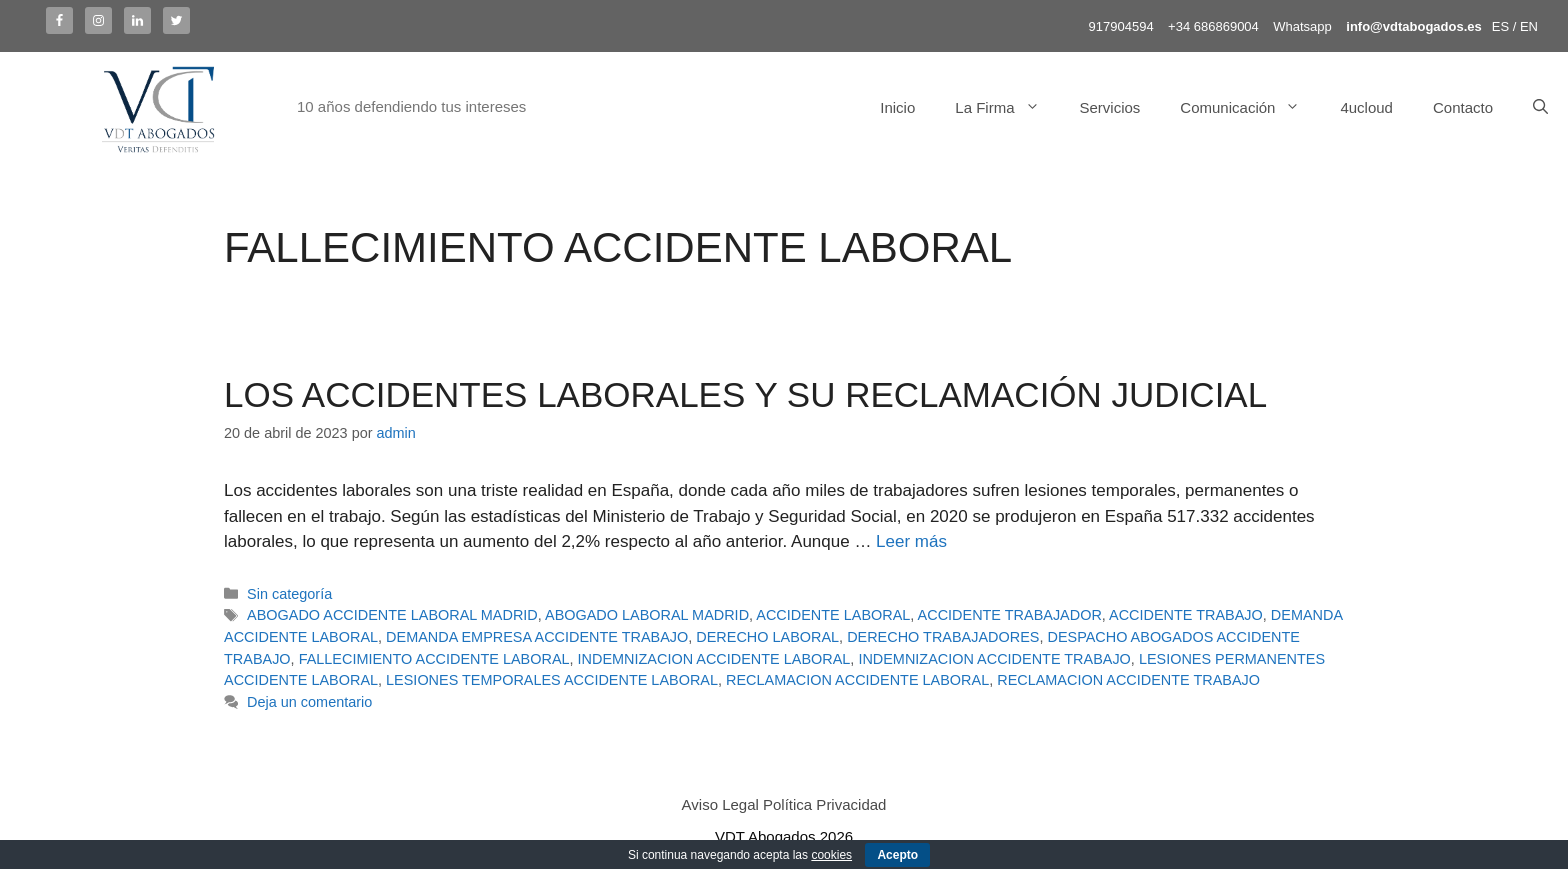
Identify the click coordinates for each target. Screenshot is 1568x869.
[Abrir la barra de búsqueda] (1540, 108)
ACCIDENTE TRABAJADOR (1010, 615)
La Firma (1007, 108)
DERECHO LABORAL (767, 637)
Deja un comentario (309, 702)
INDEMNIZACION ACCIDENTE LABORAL (714, 659)
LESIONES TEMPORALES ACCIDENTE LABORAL (552, 680)
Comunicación (1250, 108)
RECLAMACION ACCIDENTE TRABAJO (1128, 680)
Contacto (1463, 107)
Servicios (1110, 107)
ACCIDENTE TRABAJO (1186, 615)
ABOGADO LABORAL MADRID (647, 615)
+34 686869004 (1213, 26)
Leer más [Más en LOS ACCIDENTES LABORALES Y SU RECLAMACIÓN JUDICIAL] (911, 541)
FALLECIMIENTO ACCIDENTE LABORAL (434, 659)
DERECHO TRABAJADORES (943, 637)
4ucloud (1366, 107)
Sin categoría (289, 594)
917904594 (1121, 26)
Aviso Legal (720, 804)
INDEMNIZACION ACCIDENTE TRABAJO (994, 659)
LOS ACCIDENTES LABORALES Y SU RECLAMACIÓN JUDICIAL (745, 394)
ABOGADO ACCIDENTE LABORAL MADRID (392, 615)
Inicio (897, 107)
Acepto (897, 855)
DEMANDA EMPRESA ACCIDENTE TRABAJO (537, 637)
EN (1529, 26)
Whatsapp (1302, 26)
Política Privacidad (824, 804)
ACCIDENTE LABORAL (833, 615)
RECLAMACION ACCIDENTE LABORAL (857, 680)
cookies (831, 855)
